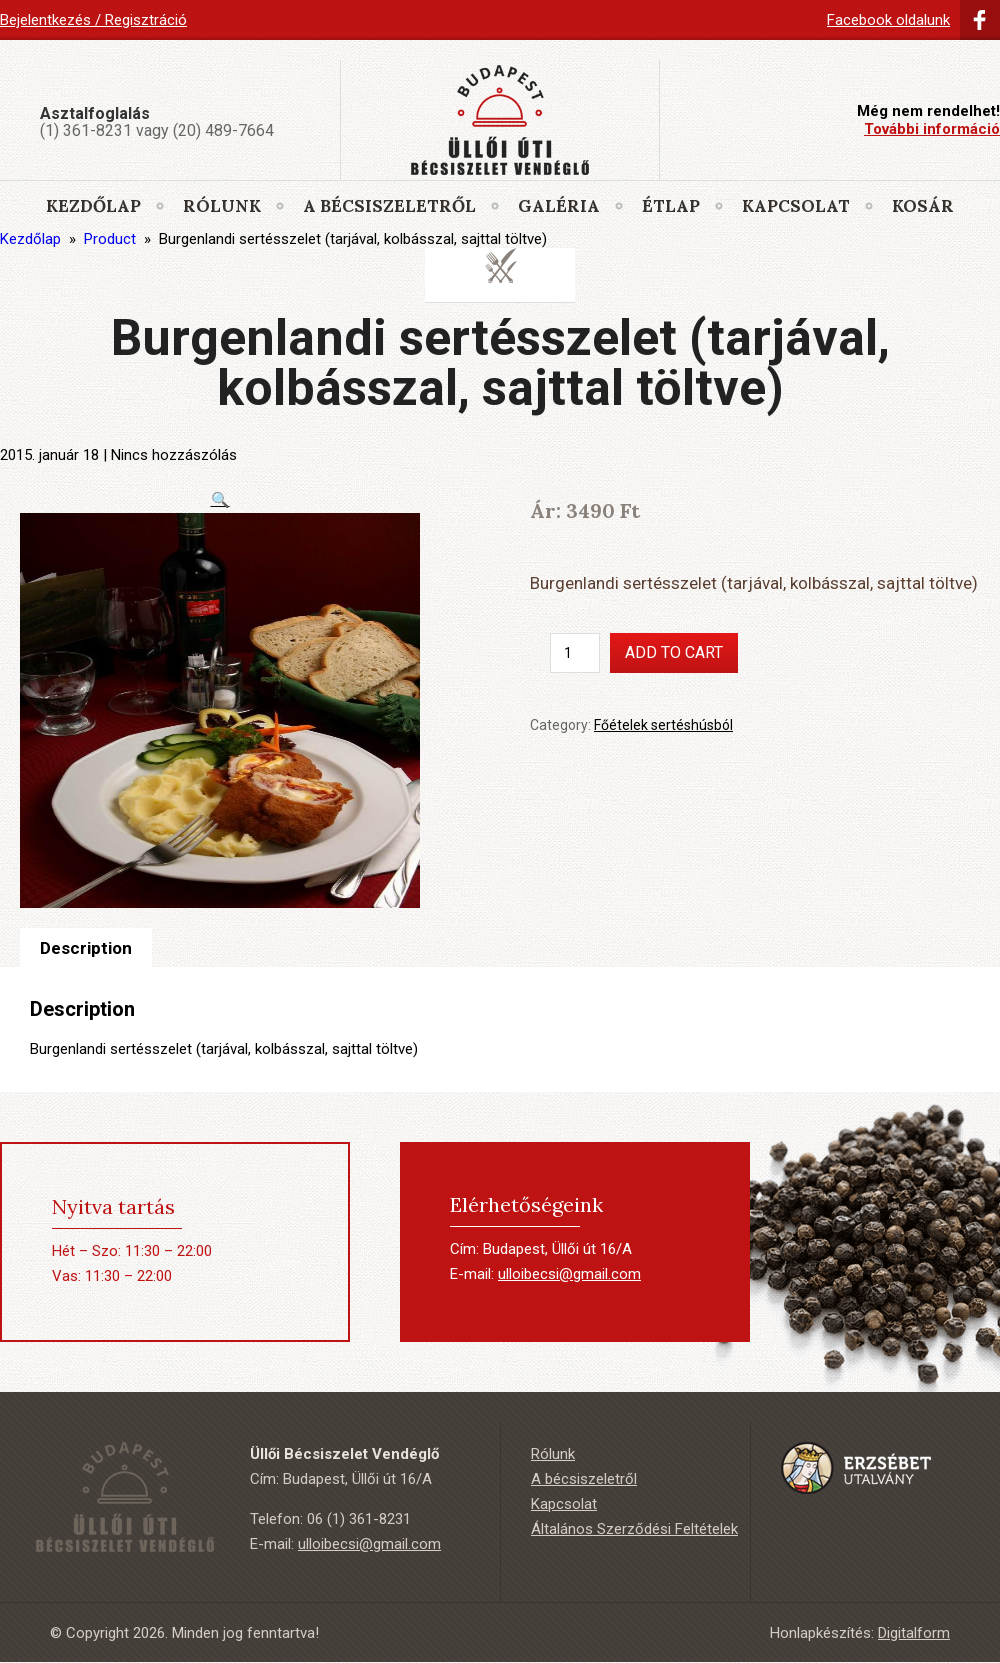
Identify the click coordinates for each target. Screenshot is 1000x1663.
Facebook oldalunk (888, 20)
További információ (932, 129)
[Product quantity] (575, 653)
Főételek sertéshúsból (663, 725)
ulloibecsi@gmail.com (569, 1274)
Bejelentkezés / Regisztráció (93, 20)
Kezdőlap (93, 206)
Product (110, 239)
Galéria (559, 206)
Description (86, 948)
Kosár (923, 206)
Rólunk (222, 206)
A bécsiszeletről (389, 206)
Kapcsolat (796, 206)
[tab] (86, 948)
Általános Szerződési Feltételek (634, 1529)
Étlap (671, 206)
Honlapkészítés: (860, 1633)
